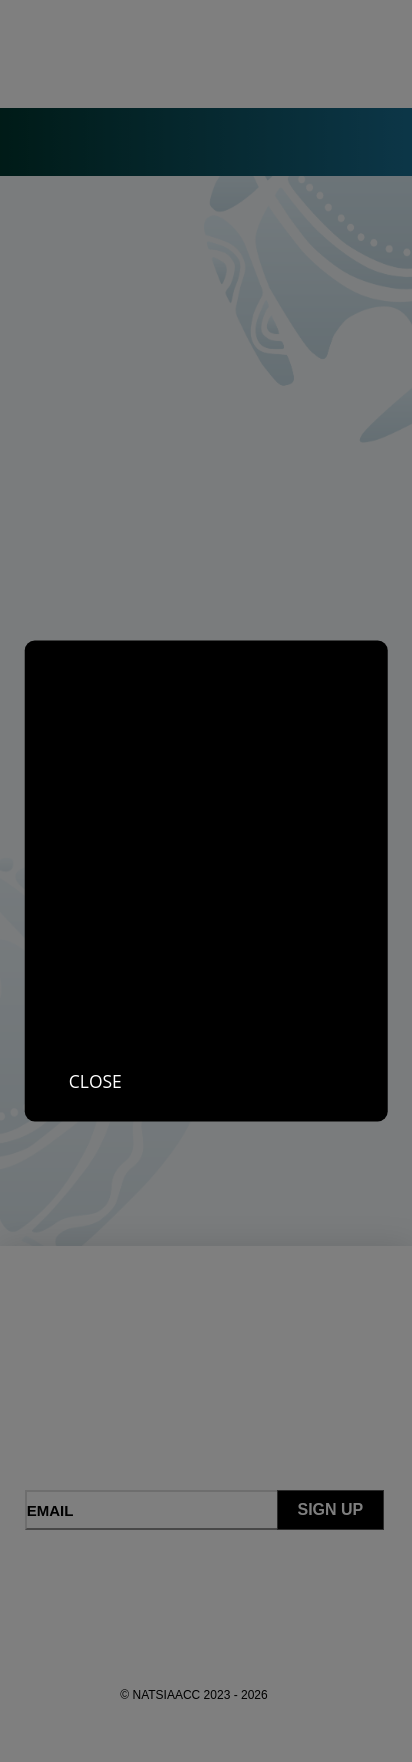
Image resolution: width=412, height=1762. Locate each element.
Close (95, 1081)
